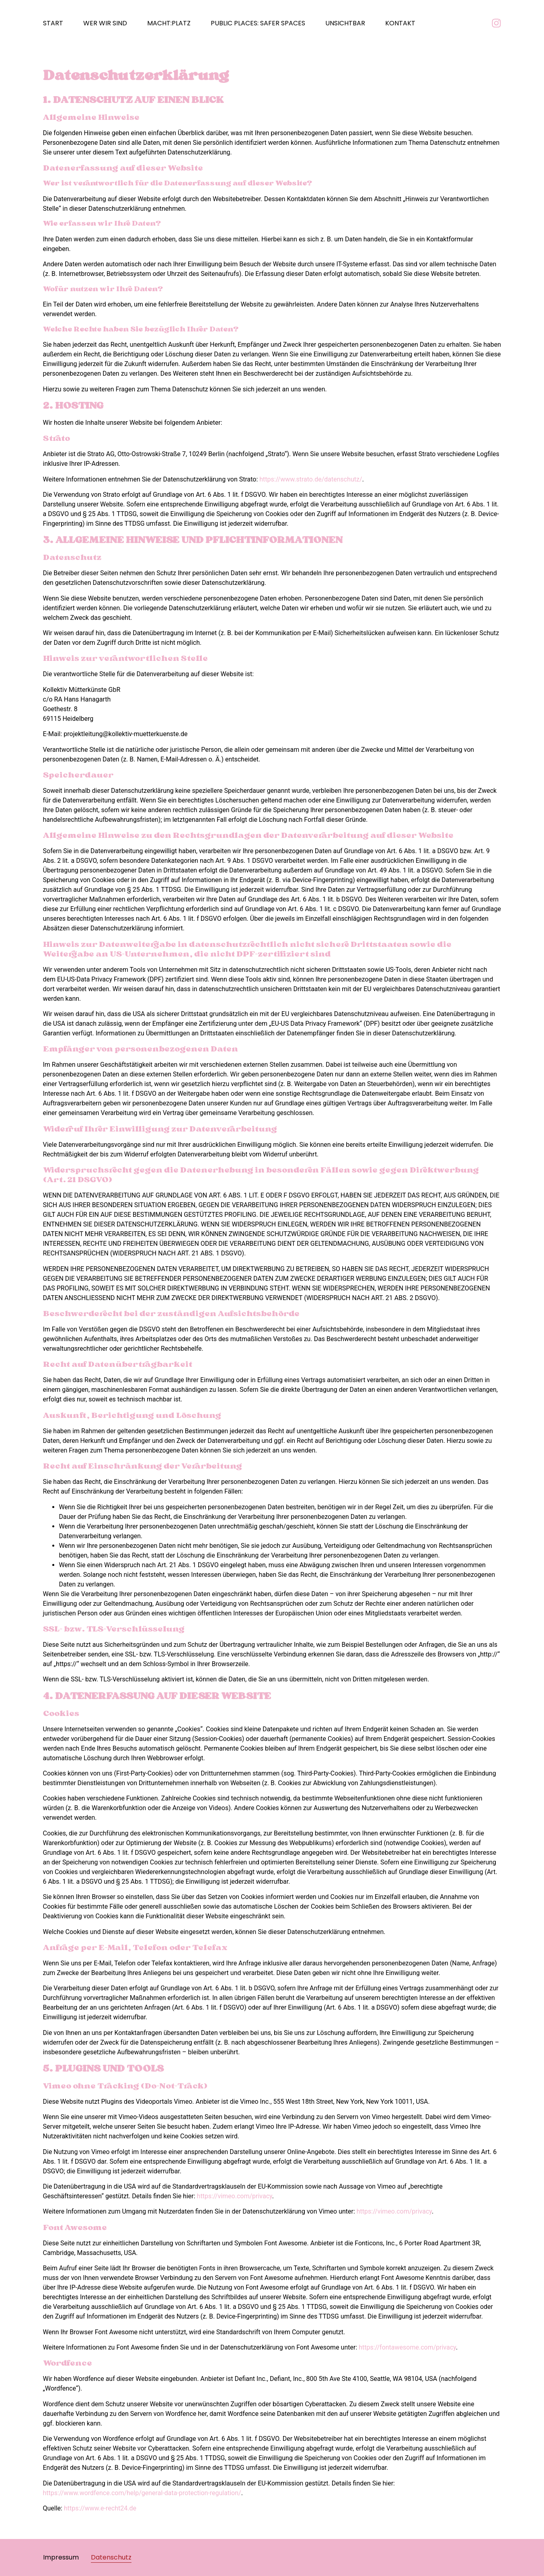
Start (53, 23)
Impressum (61, 2557)
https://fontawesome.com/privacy (407, 2347)
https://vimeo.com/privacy (234, 2196)
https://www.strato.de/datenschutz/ (310, 479)
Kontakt (400, 23)
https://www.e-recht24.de (100, 2508)
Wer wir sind (105, 23)
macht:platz (169, 23)
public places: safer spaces (258, 23)
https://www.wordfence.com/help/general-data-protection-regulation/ (142, 2493)
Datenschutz (111, 2557)
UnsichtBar (345, 23)
